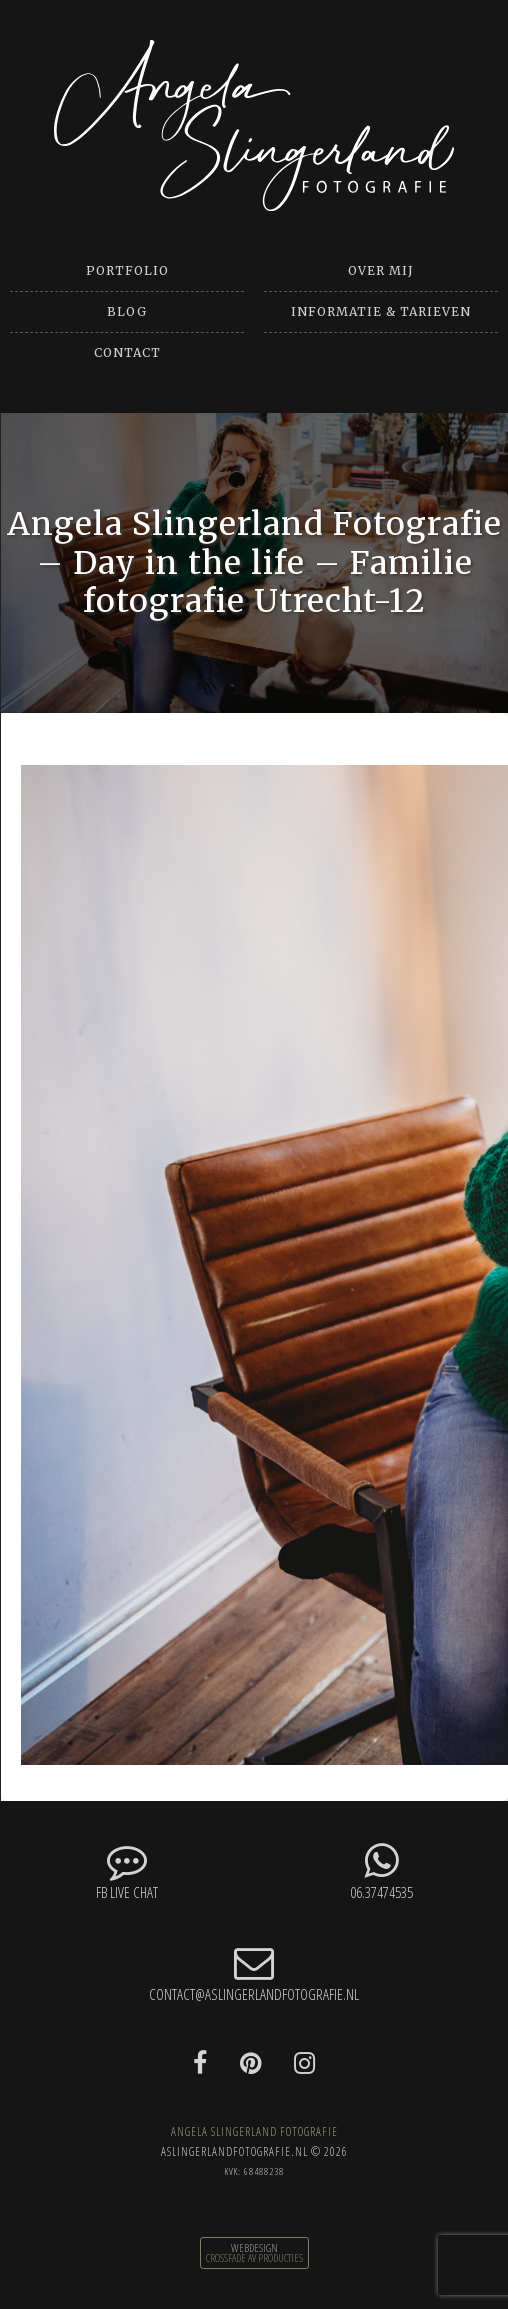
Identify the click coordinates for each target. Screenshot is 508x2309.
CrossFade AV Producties (254, 2258)
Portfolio (127, 270)
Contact (127, 352)
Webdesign (254, 2248)
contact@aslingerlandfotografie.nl (254, 1973)
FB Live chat (127, 1871)
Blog (127, 311)
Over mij (381, 270)
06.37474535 (254, 1871)
